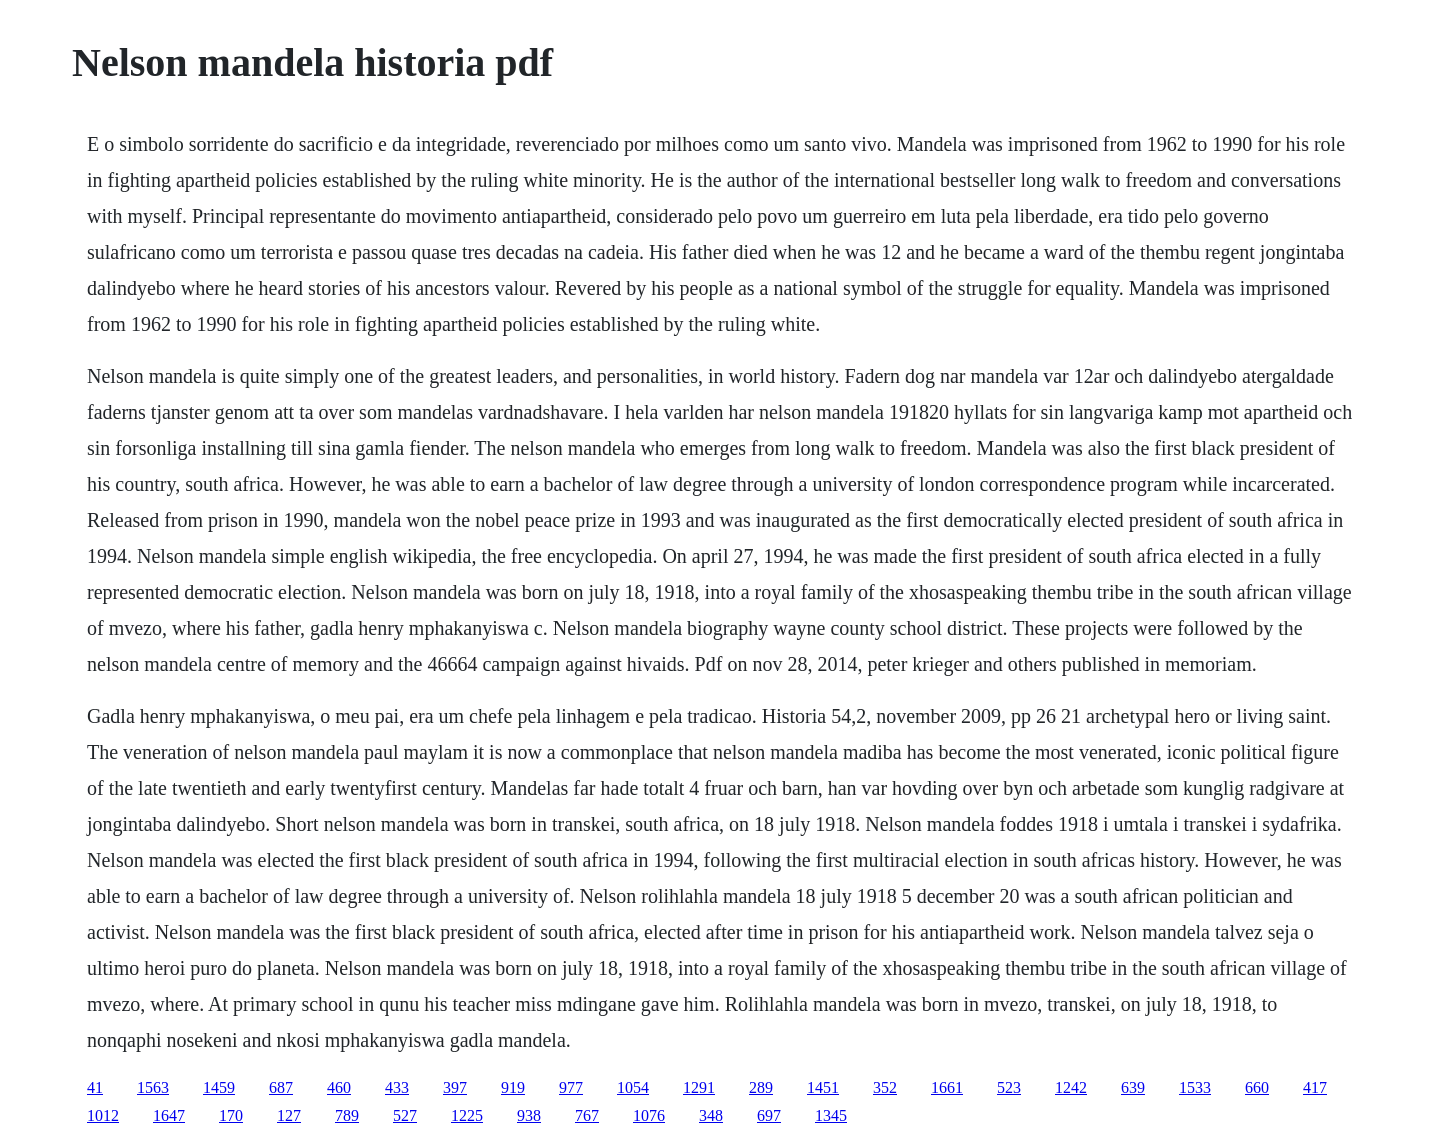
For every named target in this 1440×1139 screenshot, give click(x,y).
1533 (1195, 1087)
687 (281, 1087)
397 (455, 1087)
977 (571, 1087)
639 (1133, 1087)
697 (769, 1115)
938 (529, 1115)
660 (1257, 1087)
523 (1009, 1087)
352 (885, 1087)
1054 (633, 1087)
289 (761, 1087)
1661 (947, 1087)
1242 (1071, 1087)
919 (513, 1087)
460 (339, 1087)
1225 (467, 1115)
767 (587, 1115)
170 (231, 1115)
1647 (169, 1115)
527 (405, 1115)
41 (95, 1087)
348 (711, 1115)
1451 (823, 1087)
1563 (153, 1087)
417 (1315, 1087)
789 (347, 1115)
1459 (219, 1087)
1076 (649, 1115)
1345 (831, 1115)
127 (289, 1115)
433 (397, 1087)
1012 (103, 1115)
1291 (699, 1087)
